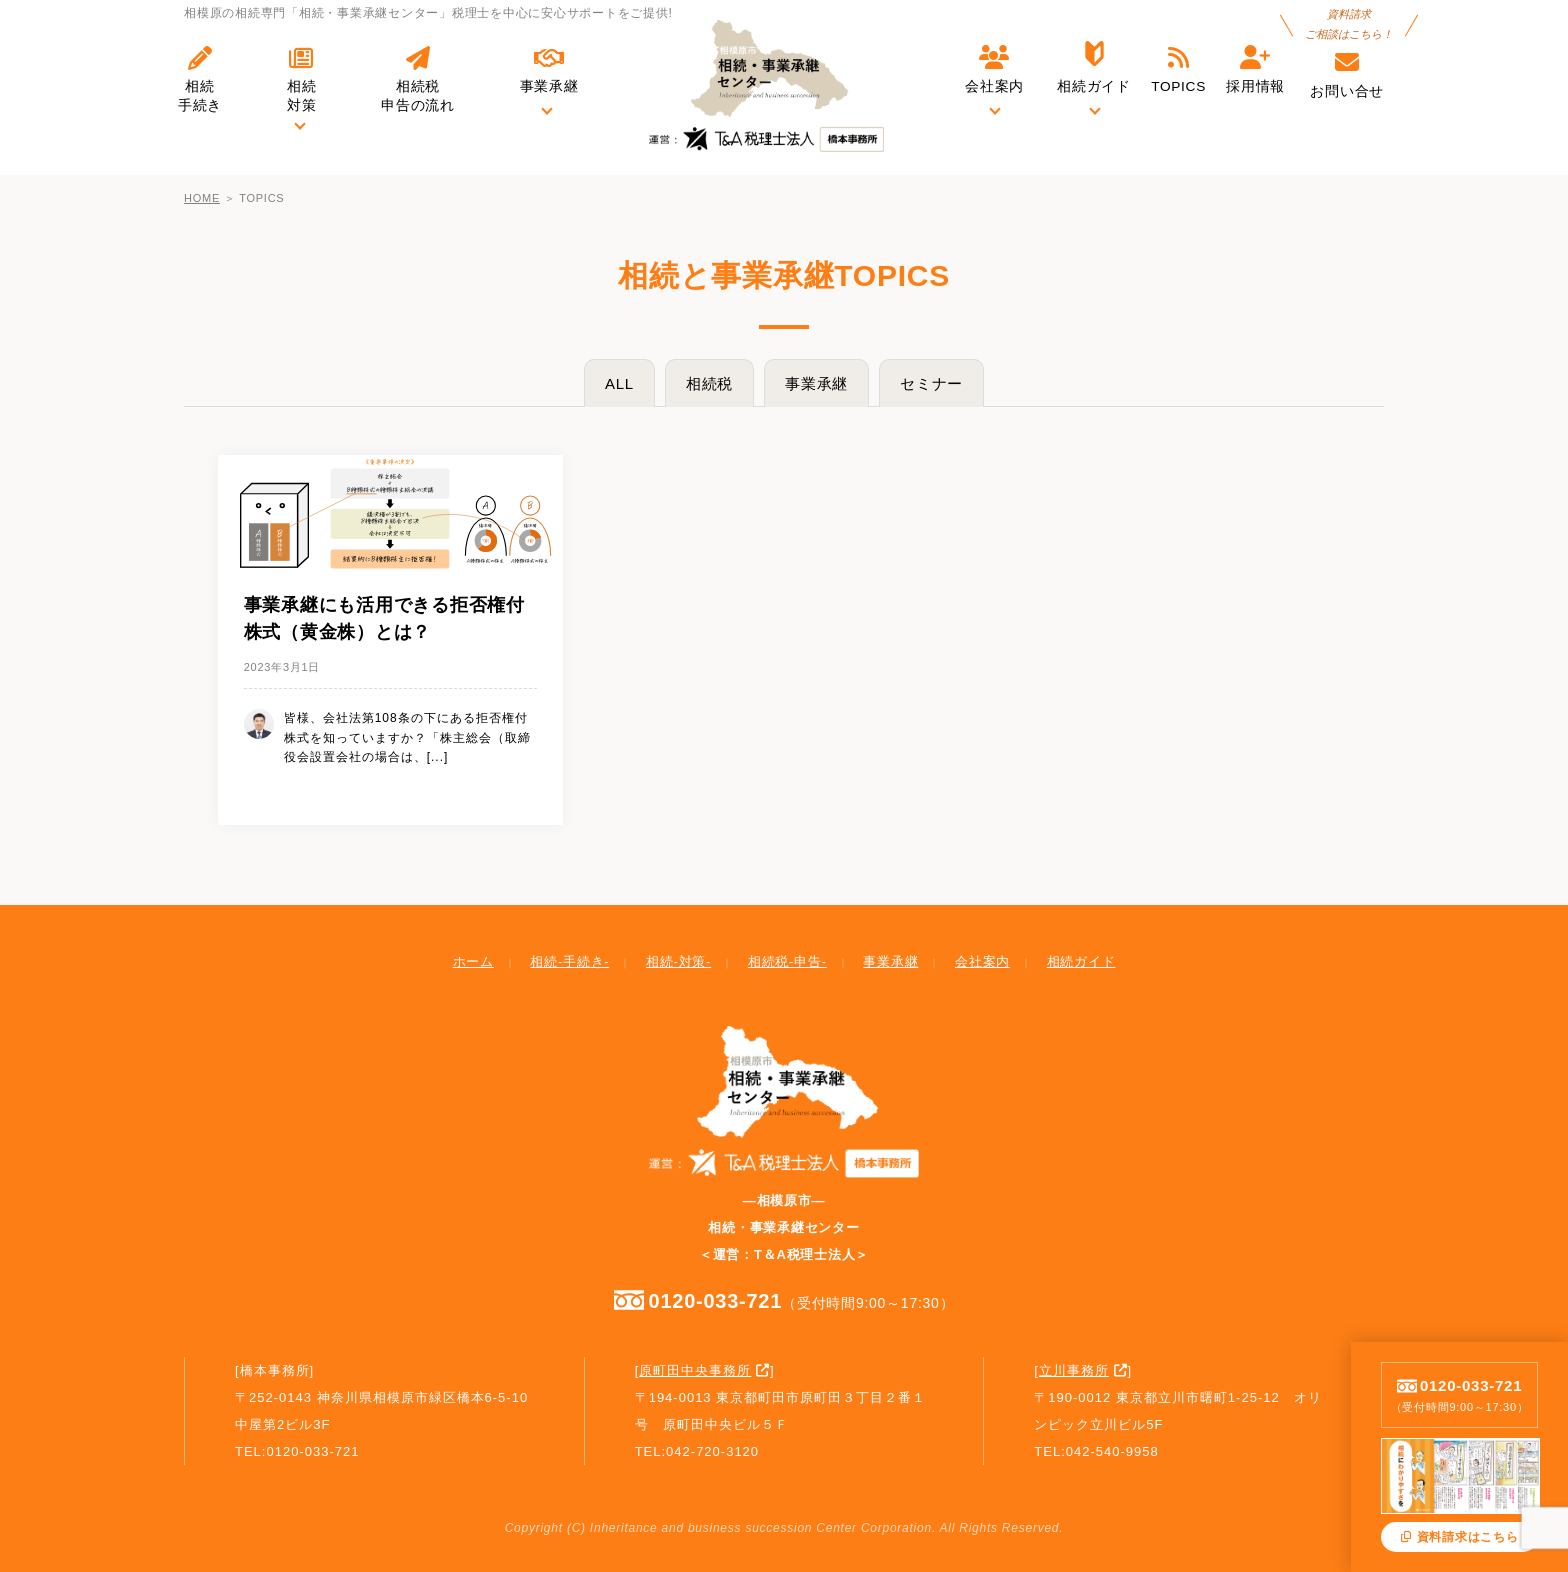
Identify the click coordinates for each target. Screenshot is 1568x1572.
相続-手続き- (569, 961)
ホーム (473, 961)
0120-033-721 (784, 1300)
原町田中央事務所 (695, 1370)
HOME (202, 198)
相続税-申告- (787, 961)
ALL (619, 383)
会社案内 (982, 961)
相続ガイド (1081, 961)
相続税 (709, 383)
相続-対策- (678, 961)
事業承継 (816, 383)
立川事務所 (1074, 1370)
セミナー (931, 383)
